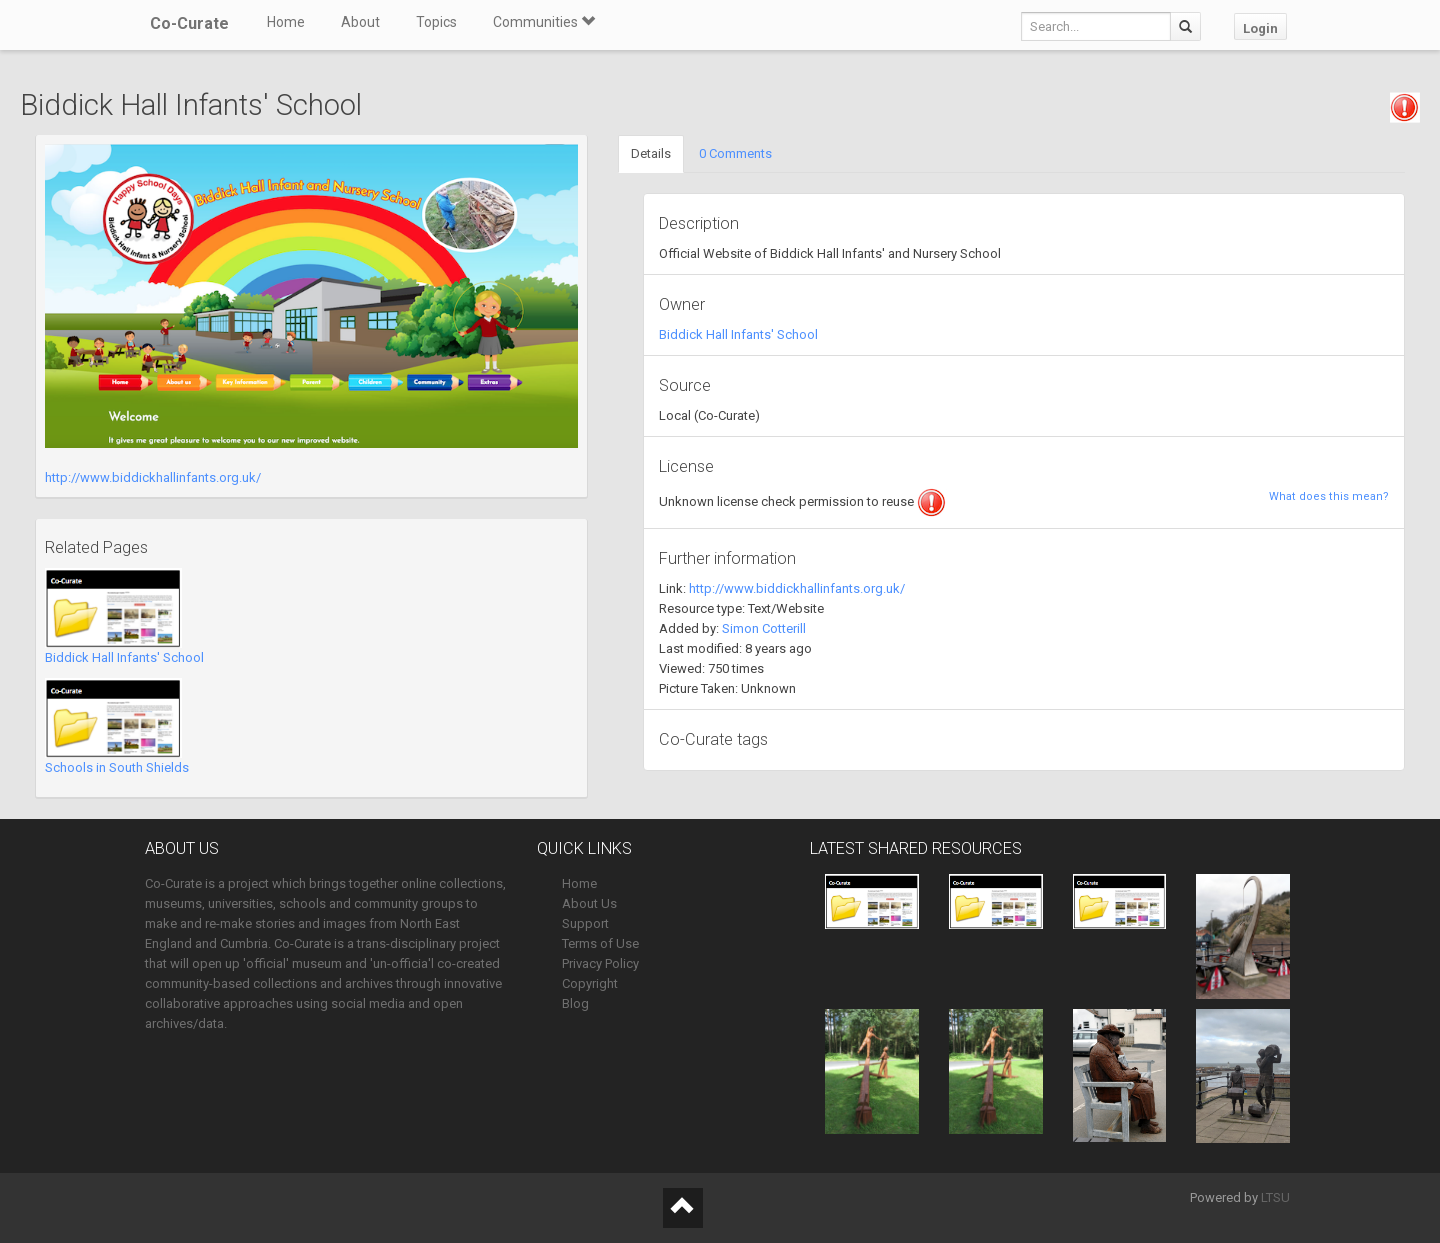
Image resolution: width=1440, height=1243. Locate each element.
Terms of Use (600, 943)
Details (651, 153)
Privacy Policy (600, 963)
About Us (589, 903)
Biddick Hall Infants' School (124, 657)
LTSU (1275, 1197)
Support (585, 923)
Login (1260, 28)
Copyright (590, 983)
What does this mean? (1329, 496)
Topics (436, 22)
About (360, 22)
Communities (544, 22)
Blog (575, 1003)
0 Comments (735, 153)
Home (286, 22)
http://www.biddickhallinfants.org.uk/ (153, 477)
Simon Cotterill (764, 628)
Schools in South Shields (117, 767)
